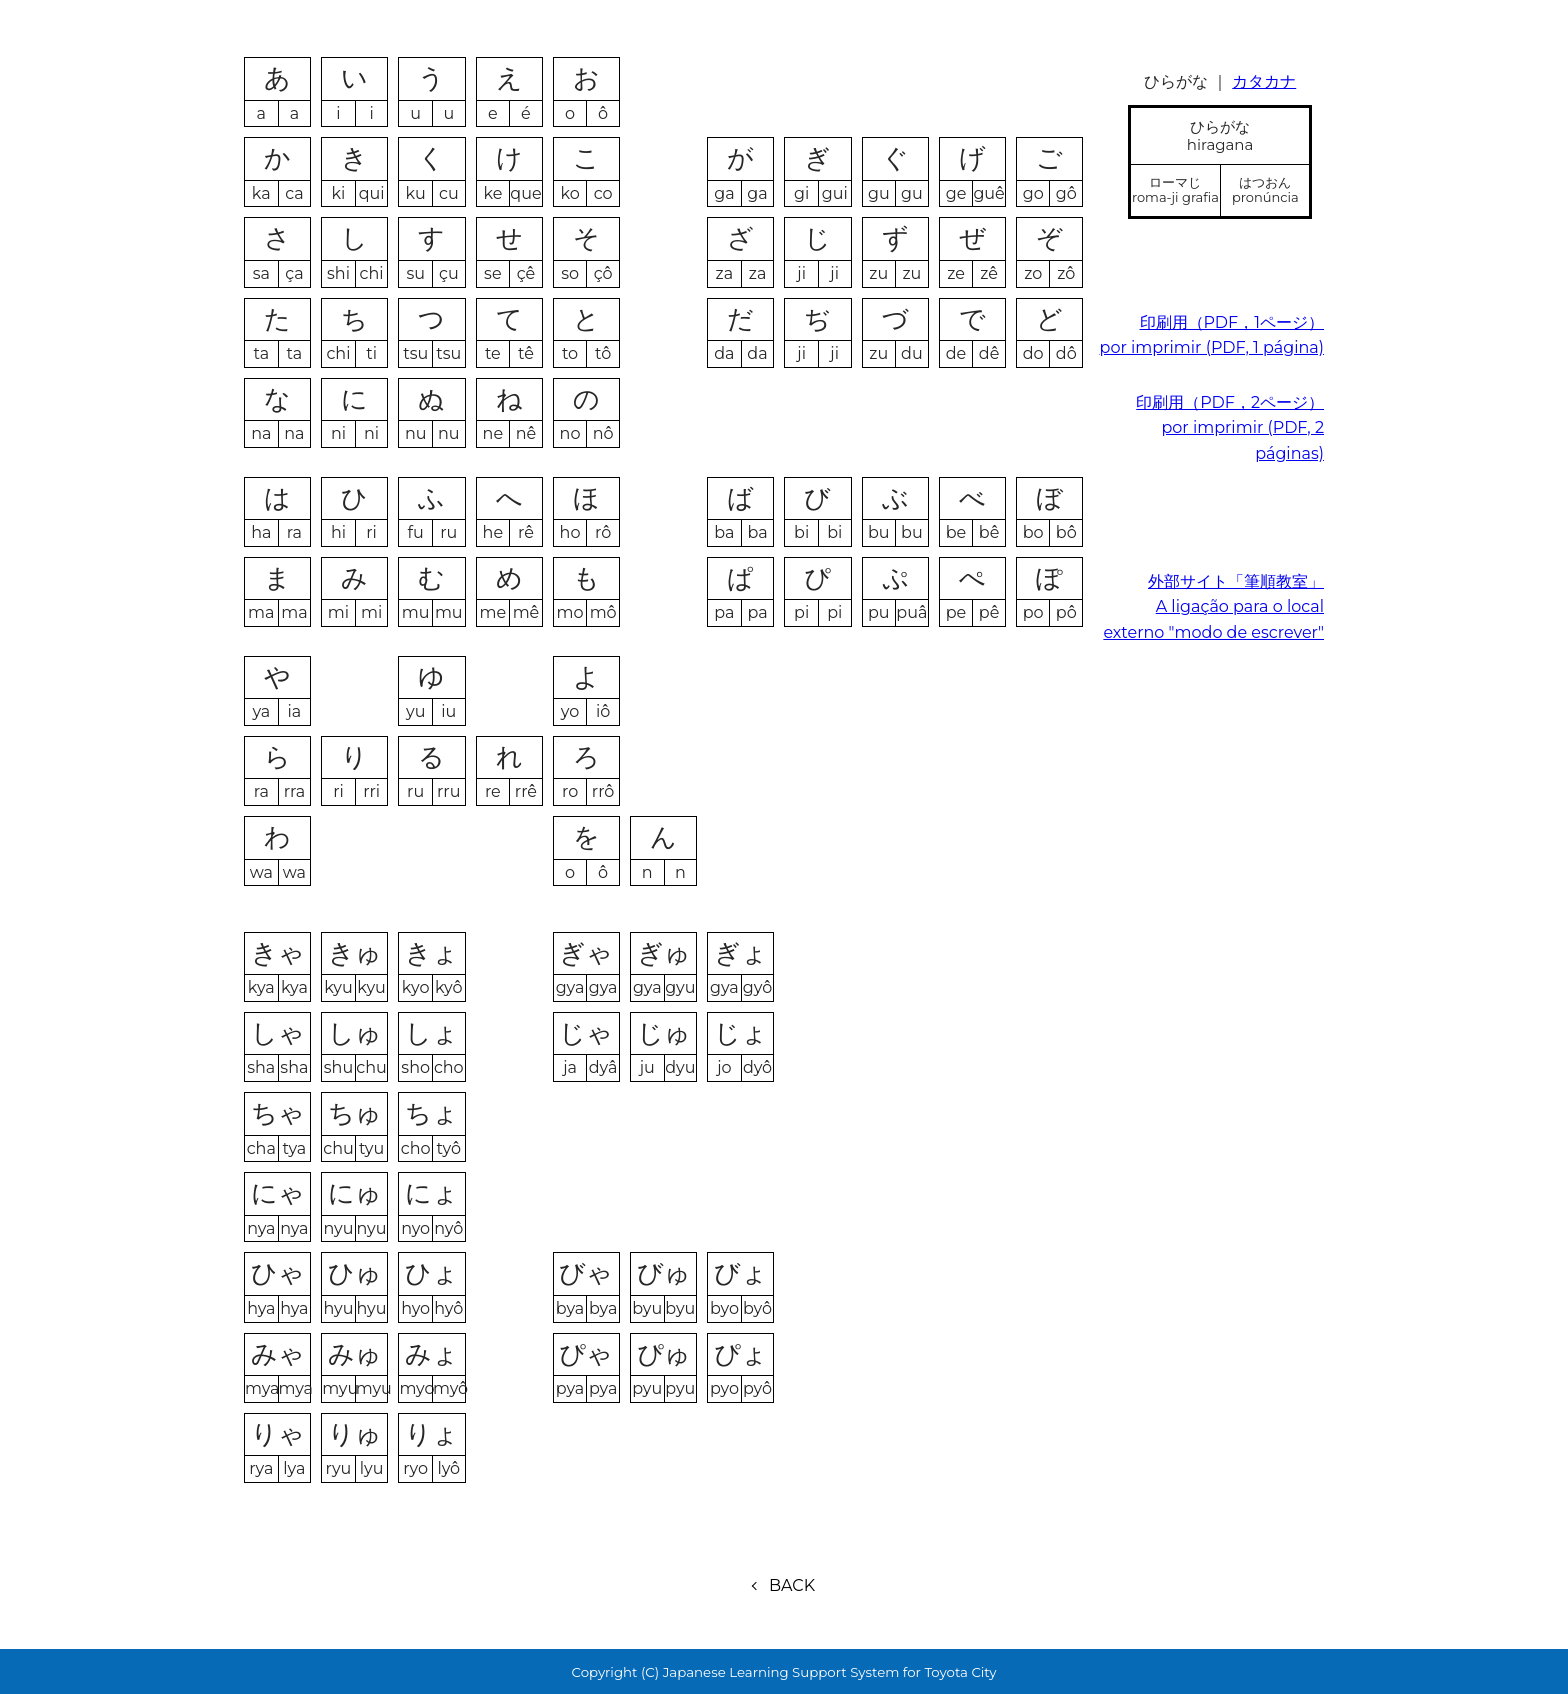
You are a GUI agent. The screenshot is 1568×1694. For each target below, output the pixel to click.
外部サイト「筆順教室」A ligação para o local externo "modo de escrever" (1213, 607)
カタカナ (1264, 81)
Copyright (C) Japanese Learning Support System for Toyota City (784, 1672)
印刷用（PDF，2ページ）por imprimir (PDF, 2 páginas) (1230, 428)
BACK (792, 1585)
